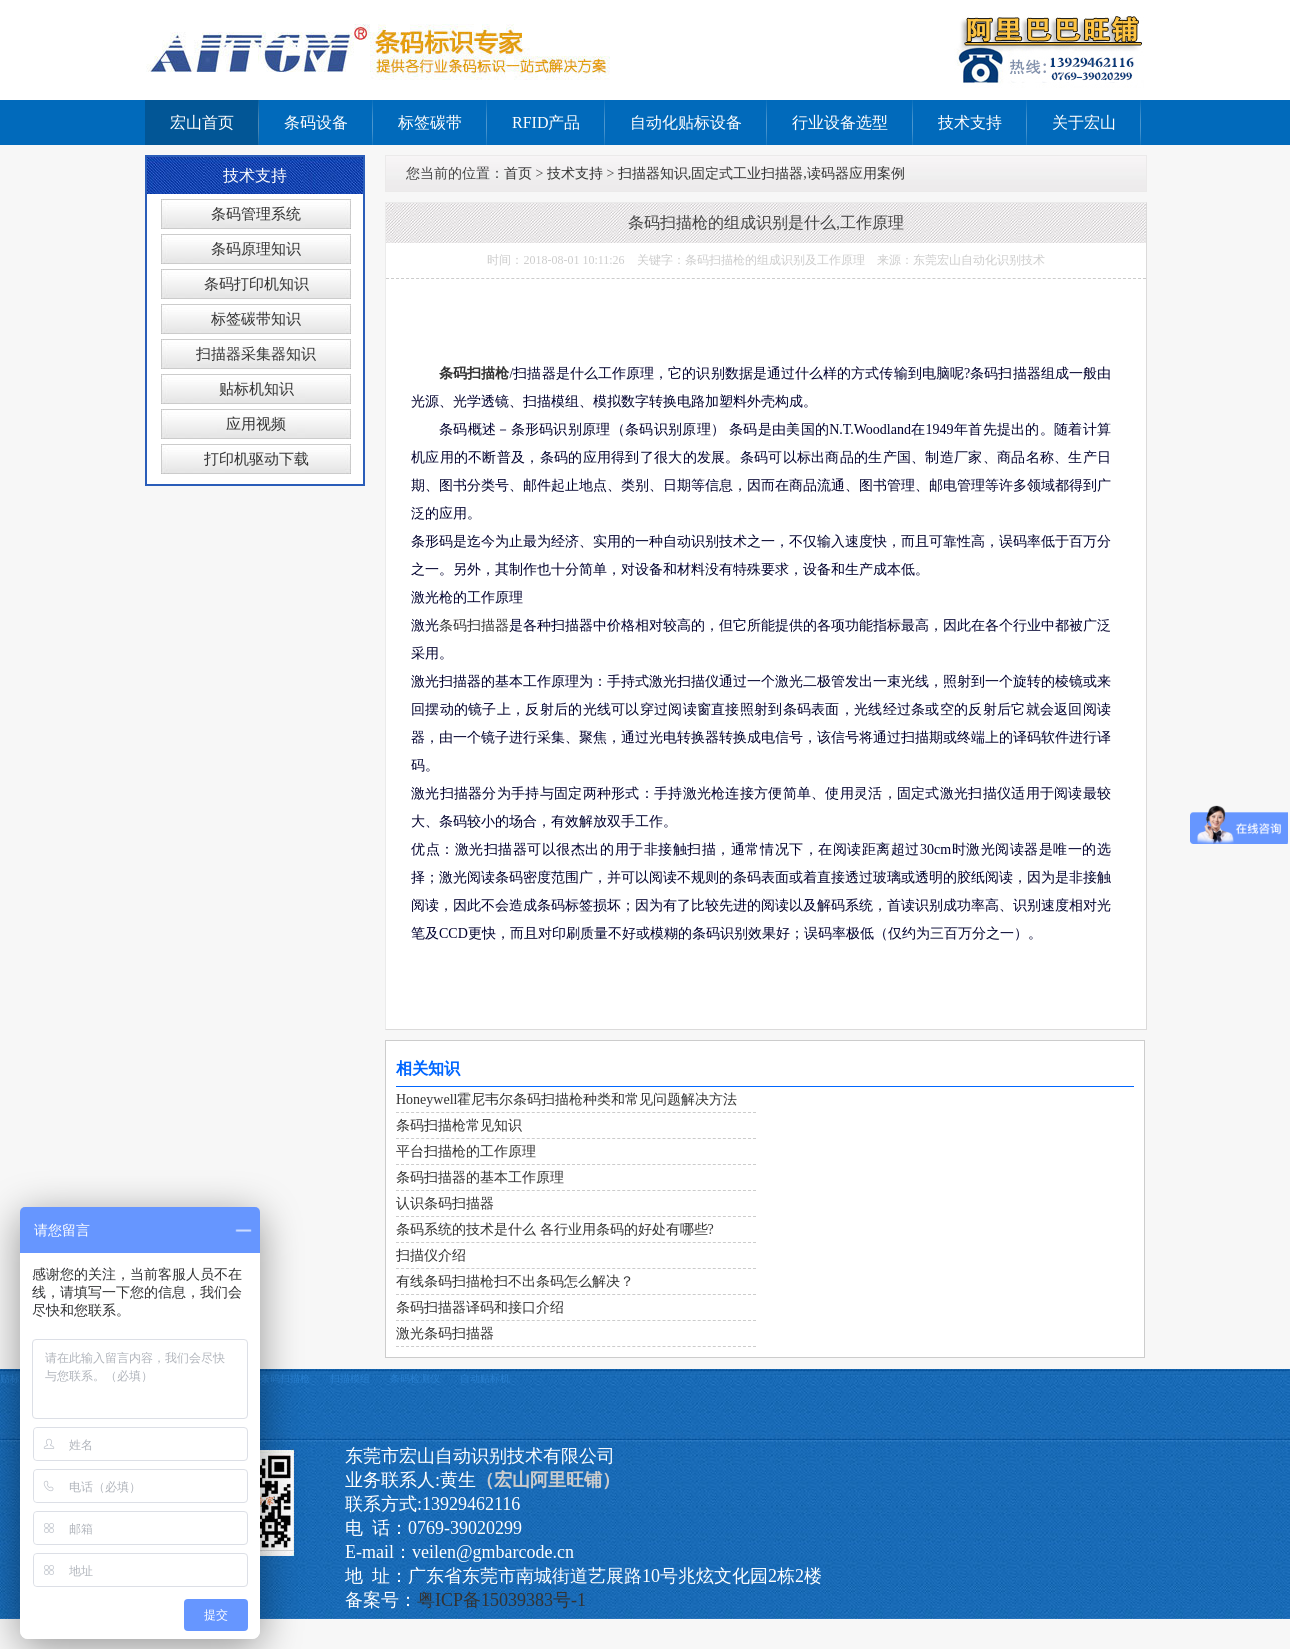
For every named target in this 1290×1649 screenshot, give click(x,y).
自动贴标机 (485, 1378)
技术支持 (970, 122)
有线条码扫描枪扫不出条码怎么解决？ (515, 1281)
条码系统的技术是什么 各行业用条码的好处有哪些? (555, 1229)
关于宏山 (1084, 122)
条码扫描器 (474, 625)
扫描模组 (350, 1378)
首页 (518, 173)
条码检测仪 (415, 1378)
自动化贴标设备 (686, 122)
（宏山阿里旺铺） (548, 1480)
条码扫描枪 (474, 373)
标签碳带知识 (256, 319)
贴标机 (15, 1378)
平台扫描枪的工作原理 (466, 1151)
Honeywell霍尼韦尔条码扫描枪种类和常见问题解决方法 (566, 1099)
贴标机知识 (256, 389)
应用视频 (256, 424)
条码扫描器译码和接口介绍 (480, 1307)
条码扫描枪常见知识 (459, 1125)
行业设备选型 (840, 122)
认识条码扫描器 (445, 1203)
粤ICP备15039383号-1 (501, 1600)
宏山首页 (202, 122)
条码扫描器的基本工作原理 (480, 1177)
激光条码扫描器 (445, 1333)
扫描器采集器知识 (256, 354)
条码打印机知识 (256, 284)
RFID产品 (546, 122)
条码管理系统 (256, 214)
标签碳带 (430, 122)
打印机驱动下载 (256, 459)
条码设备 (316, 122)
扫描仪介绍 (431, 1255)
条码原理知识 (256, 249)
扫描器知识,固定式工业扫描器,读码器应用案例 (761, 173)
